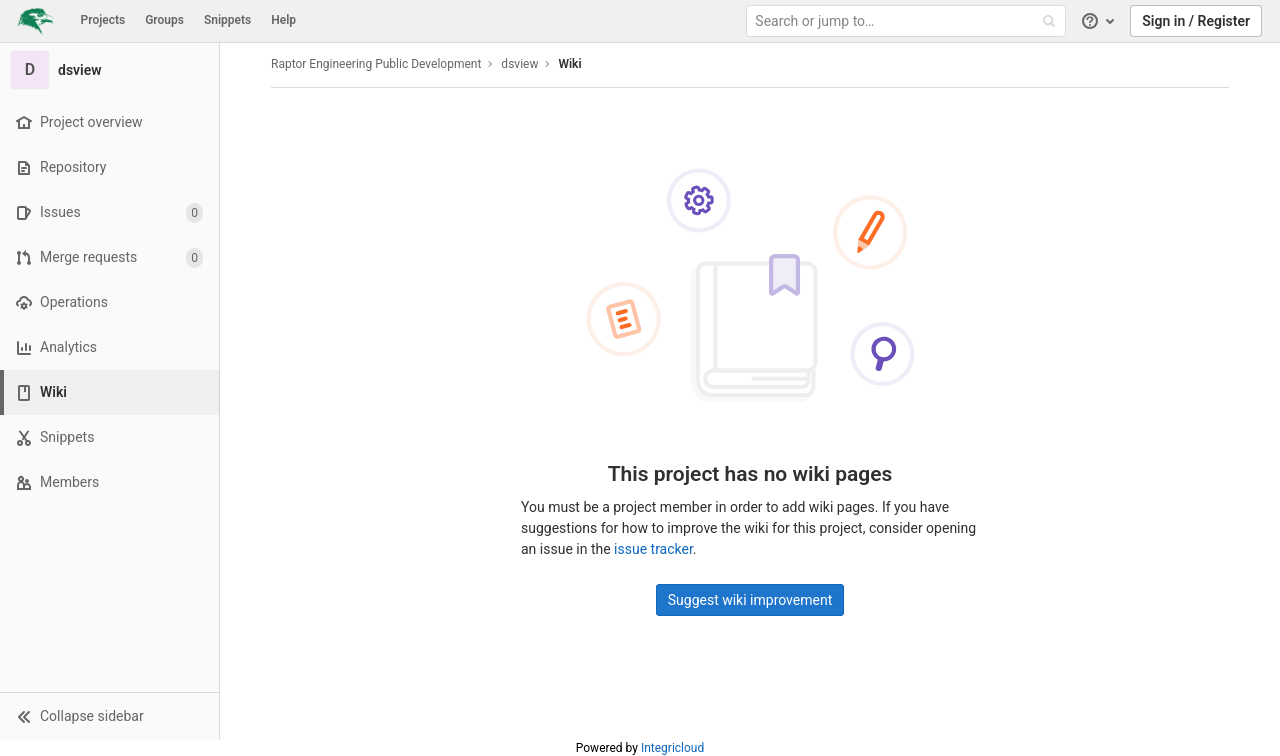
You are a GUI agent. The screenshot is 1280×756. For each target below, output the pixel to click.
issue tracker (653, 549)
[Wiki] (111, 392)
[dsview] (110, 70)
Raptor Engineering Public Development (376, 64)
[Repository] (109, 167)
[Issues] (109, 212)
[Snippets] (109, 437)
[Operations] (109, 302)
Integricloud (672, 748)
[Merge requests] (109, 257)
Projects (103, 20)
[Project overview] (109, 122)
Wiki (569, 64)
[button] (109, 716)
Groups (164, 20)
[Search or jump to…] (908, 21)
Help (283, 20)
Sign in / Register (1196, 21)
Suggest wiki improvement (750, 600)
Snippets (227, 20)
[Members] (109, 482)
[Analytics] (109, 347)
